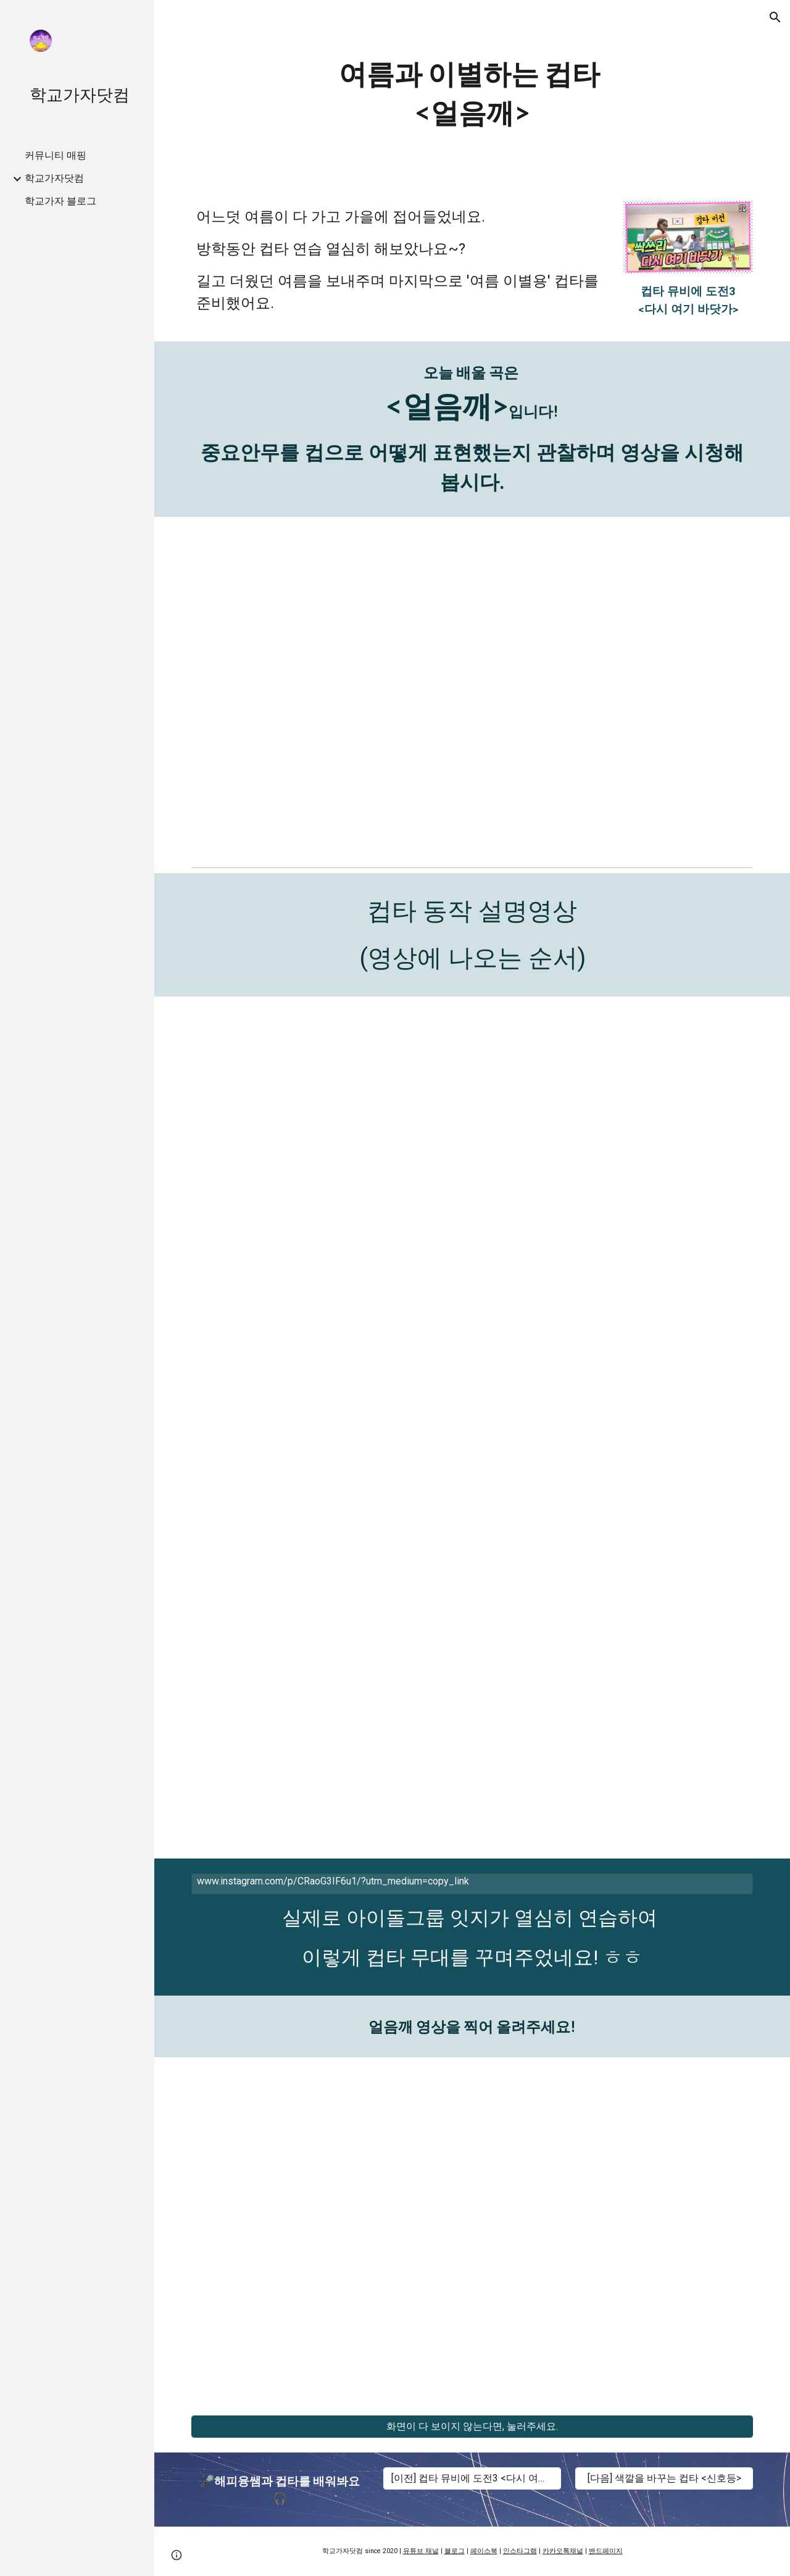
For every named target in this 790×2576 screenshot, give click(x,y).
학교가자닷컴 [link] (54, 178)
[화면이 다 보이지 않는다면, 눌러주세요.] (472, 2427)
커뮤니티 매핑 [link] (55, 155)
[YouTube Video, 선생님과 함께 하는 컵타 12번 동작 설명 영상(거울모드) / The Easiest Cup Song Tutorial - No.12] (328, 1535)
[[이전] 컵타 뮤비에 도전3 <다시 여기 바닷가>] (472, 2478)
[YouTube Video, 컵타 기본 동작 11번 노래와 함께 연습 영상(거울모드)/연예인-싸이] (617, 1751)
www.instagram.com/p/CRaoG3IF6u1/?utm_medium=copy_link (333, 1881)
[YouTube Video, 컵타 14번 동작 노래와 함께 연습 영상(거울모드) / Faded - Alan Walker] (617, 1104)
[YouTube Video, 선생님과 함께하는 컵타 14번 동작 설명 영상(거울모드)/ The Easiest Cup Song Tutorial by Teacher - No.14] (328, 1104)
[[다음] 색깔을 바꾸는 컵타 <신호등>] (664, 2478)
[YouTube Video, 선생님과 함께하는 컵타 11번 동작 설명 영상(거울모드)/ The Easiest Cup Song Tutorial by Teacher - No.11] (328, 1751)
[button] (775, 17)
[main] (472, 92)
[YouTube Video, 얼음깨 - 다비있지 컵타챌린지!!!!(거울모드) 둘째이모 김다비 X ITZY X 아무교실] (472, 689)
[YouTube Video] (328, 1320)
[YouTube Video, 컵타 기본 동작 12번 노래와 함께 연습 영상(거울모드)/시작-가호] (617, 1535)
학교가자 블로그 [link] (60, 201)
